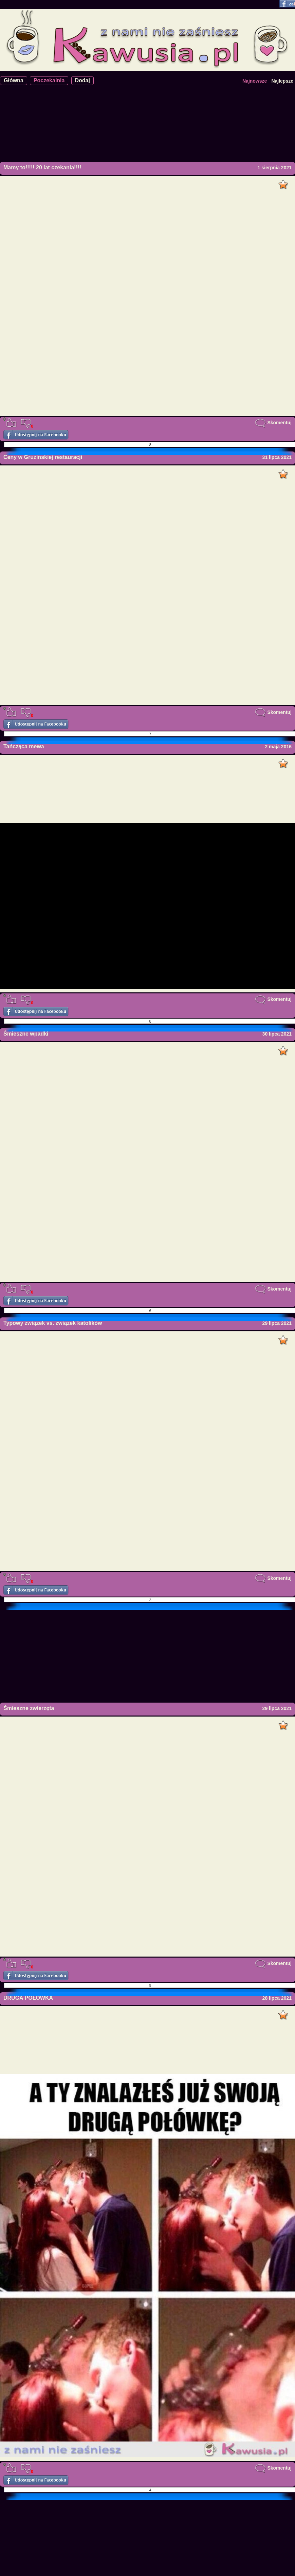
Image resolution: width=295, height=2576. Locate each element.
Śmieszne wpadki (26, 1034)
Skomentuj (273, 422)
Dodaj (82, 80)
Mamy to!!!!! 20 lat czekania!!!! (42, 167)
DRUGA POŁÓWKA (28, 1998)
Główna (13, 80)
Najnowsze (254, 81)
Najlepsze (282, 81)
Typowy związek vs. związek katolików (52, 1323)
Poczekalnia (49, 80)
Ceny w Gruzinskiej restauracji (42, 457)
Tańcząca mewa (23, 746)
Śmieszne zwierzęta (28, 1708)
